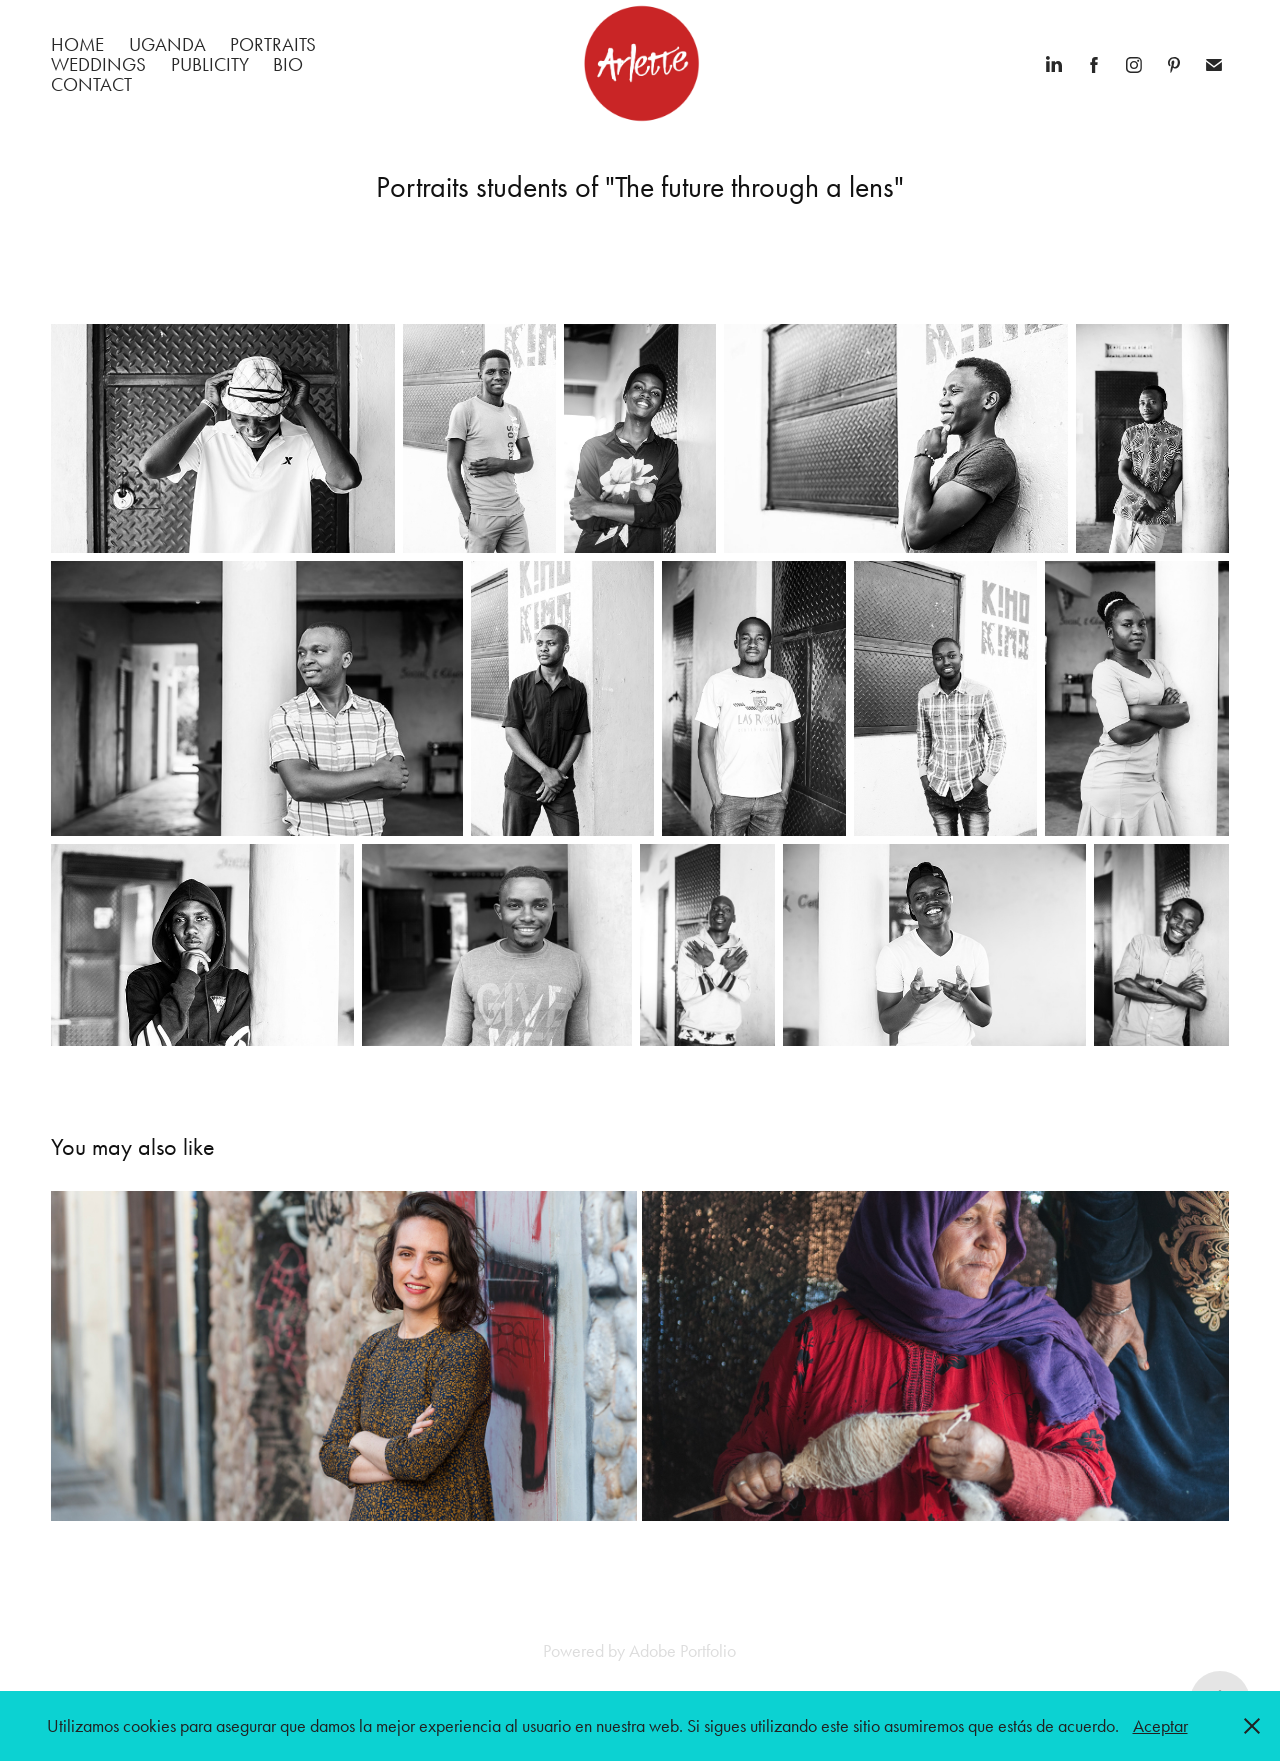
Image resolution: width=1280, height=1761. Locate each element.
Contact (91, 84)
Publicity (210, 64)
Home (77, 44)
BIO (288, 64)
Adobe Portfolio (682, 1651)
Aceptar (1160, 1726)
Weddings (98, 64)
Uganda (167, 44)
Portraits (273, 44)
